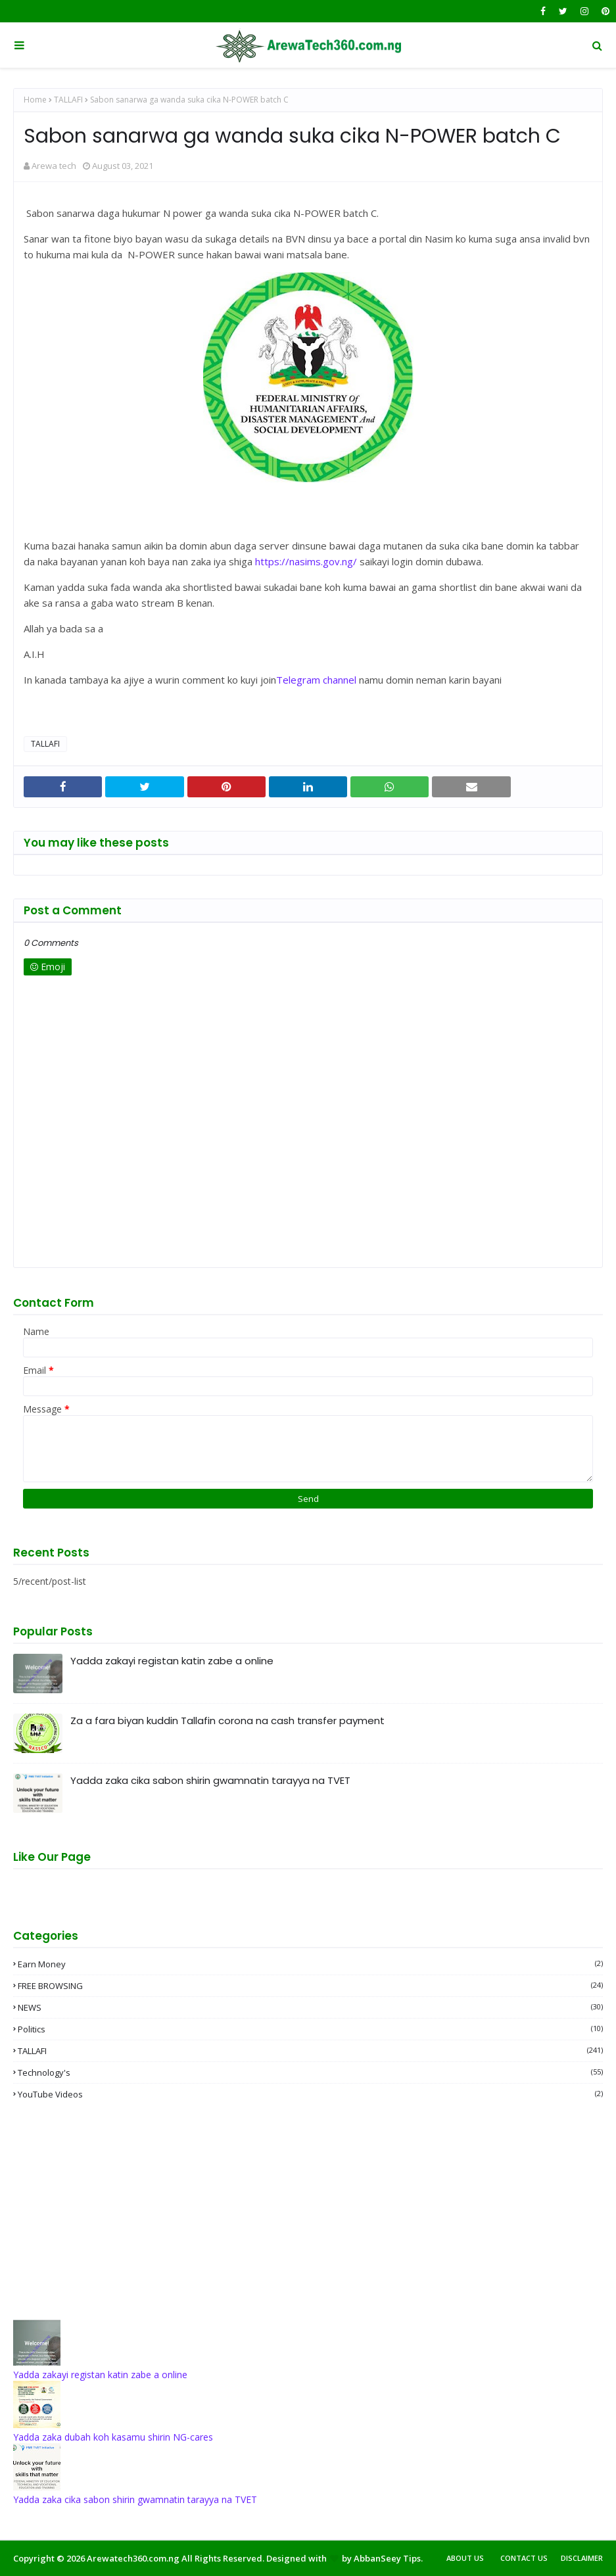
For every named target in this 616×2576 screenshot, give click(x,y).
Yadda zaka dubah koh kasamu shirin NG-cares (113, 2437)
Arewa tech (54, 166)
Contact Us (524, 2558)
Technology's (310, 2072)
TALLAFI (68, 99)
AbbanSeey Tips (387, 2558)
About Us (465, 2558)
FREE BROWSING (310, 1986)
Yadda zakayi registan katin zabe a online (171, 1661)
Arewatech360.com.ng (133, 2558)
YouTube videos (310, 2094)
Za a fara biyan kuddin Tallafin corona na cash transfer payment (227, 1720)
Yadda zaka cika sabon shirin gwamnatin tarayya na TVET (210, 1780)
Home (35, 99)
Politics (310, 2029)
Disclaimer (582, 2558)
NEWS (310, 2007)
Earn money (310, 1964)
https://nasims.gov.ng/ (306, 561)
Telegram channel (316, 679)
